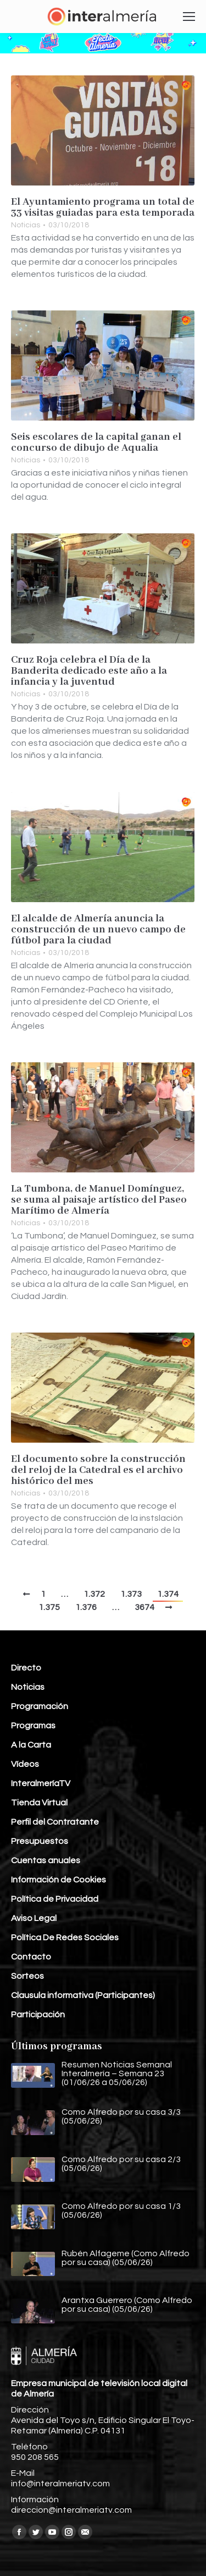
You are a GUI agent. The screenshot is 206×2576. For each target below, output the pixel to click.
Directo (26, 1667)
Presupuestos (39, 1841)
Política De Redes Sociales (65, 1937)
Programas (33, 1725)
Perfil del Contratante (55, 1822)
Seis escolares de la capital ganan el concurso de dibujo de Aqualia (96, 443)
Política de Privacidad (54, 1899)
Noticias (25, 225)
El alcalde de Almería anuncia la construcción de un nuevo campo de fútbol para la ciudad (98, 929)
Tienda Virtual (39, 1802)
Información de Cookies (58, 1879)
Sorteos (27, 1976)
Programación (39, 1706)
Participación (38, 2014)
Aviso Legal (34, 1918)
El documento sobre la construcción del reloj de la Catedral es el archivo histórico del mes (98, 1470)
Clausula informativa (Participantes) (83, 1995)
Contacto (31, 1956)
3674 (144, 1607)
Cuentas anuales (45, 1860)
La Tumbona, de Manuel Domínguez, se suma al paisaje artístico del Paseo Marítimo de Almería (99, 1199)
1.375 (49, 1607)
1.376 (86, 1607)
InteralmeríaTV (40, 1783)
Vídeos (25, 1764)
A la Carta (31, 1744)
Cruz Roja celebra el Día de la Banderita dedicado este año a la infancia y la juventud (89, 670)
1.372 (94, 1594)
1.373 (131, 1594)
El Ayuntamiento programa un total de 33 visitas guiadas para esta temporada (102, 208)
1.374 (168, 1594)
